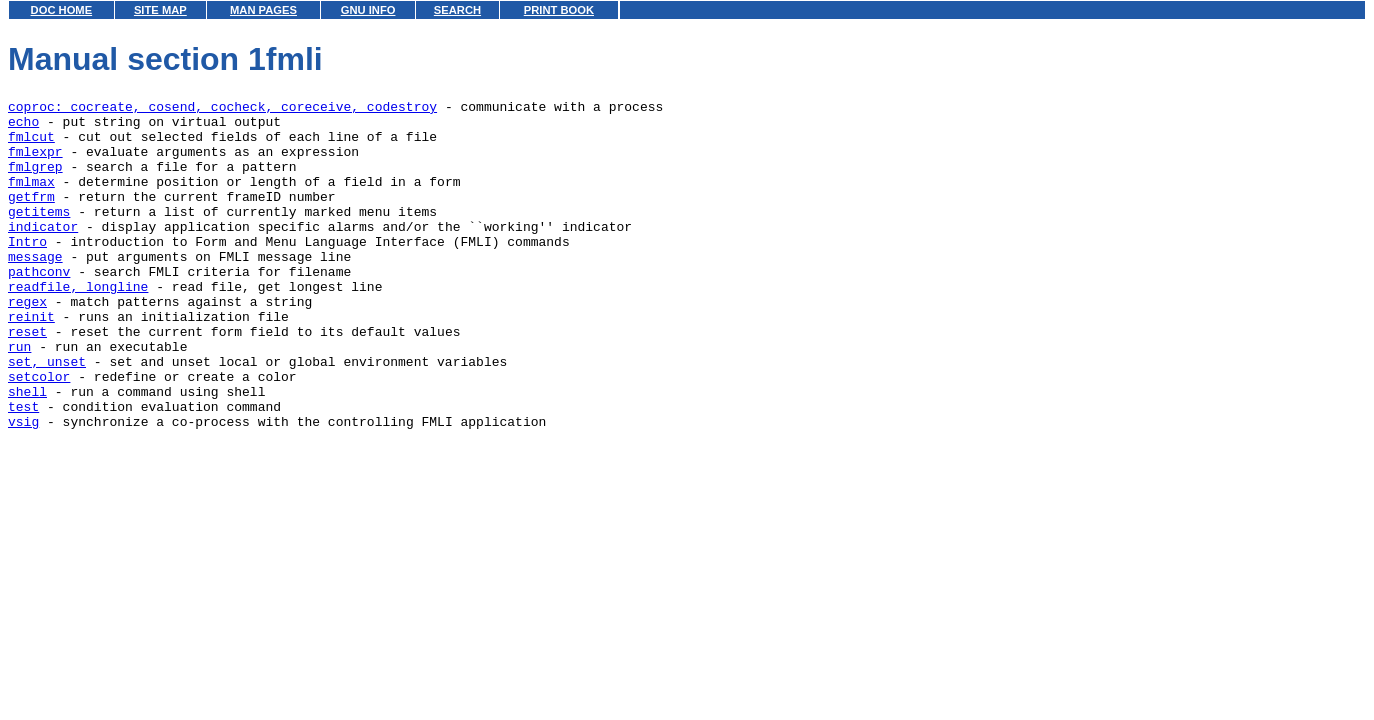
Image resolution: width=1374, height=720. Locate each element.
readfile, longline (78, 325)
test (23, 469)
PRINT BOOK (559, 10)
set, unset (47, 415)
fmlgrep (35, 181)
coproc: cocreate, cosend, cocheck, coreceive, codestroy (222, 109)
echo (23, 127)
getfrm (31, 217)
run (19, 397)
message (35, 289)
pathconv (39, 307)
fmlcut (31, 145)
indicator (43, 253)
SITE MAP (160, 10)
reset (27, 379)
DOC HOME (62, 10)
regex (27, 343)
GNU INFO (368, 10)
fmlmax (31, 199)
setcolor (39, 433)
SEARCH (457, 10)
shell (27, 451)
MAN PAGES (263, 10)
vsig (23, 487)
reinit (31, 361)
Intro (27, 271)
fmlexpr (35, 163)
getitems (39, 235)
